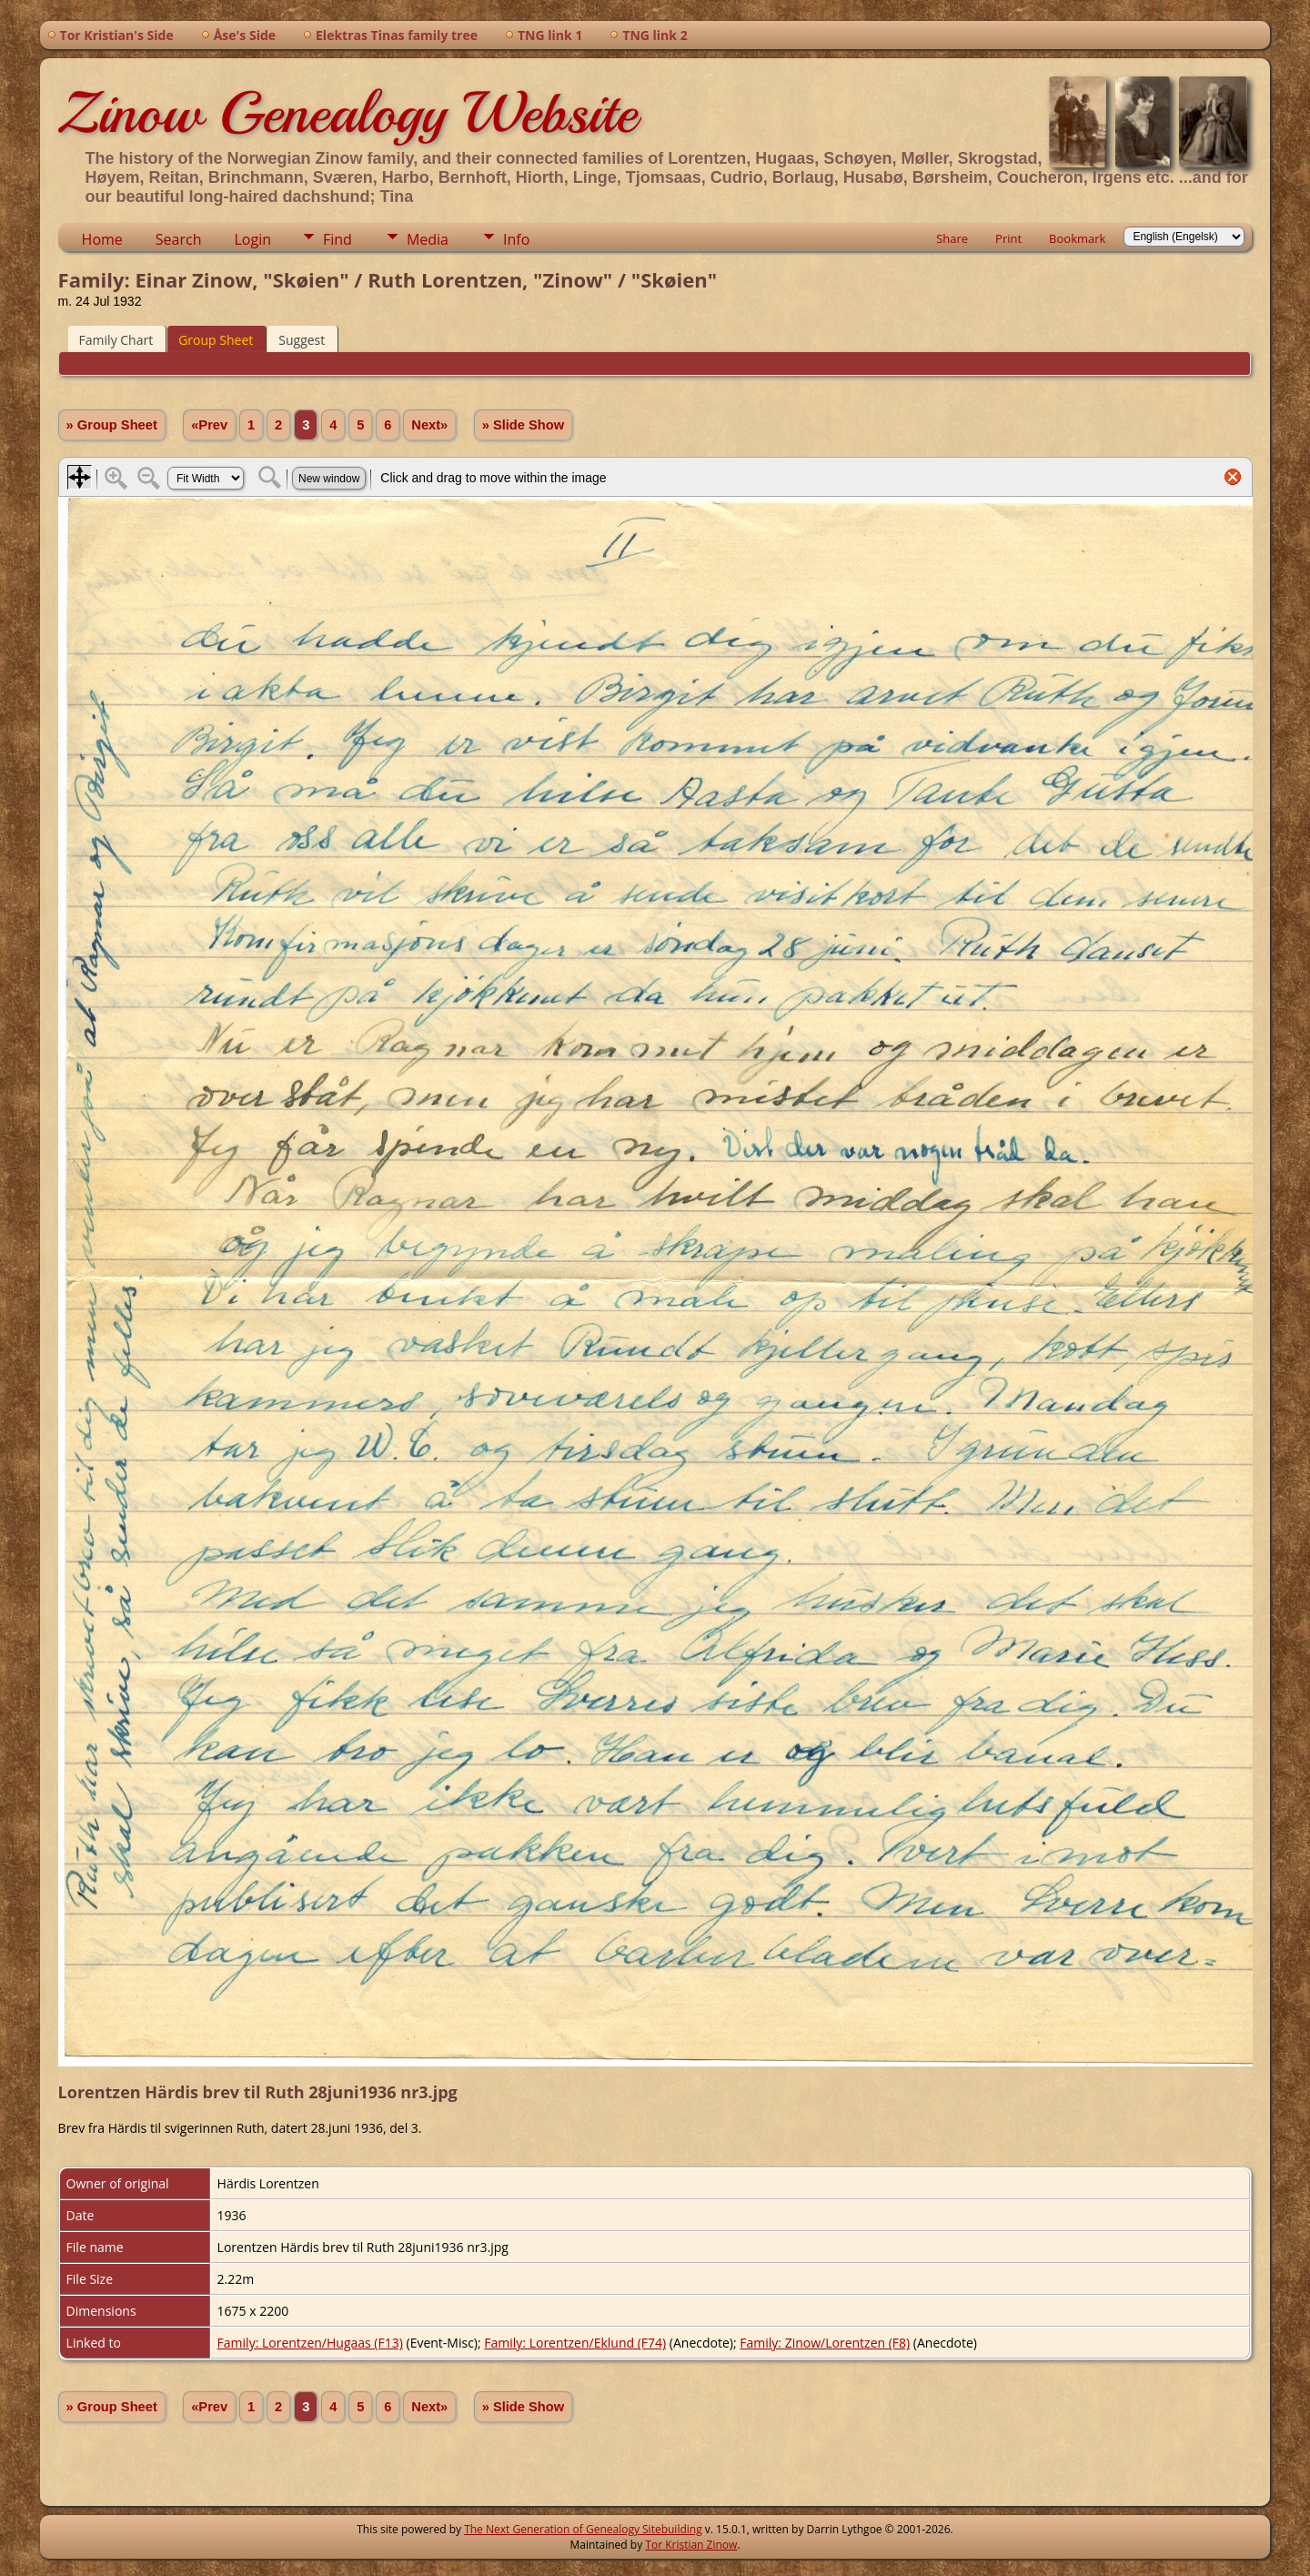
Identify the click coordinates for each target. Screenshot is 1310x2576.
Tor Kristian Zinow (691, 2544)
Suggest (301, 340)
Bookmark (1077, 238)
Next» (429, 425)
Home (102, 239)
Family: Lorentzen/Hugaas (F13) (310, 2342)
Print (1008, 238)
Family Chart (116, 340)
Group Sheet (215, 340)
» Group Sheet (111, 425)
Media (427, 239)
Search (179, 239)
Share (952, 238)
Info (516, 239)
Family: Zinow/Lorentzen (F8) (825, 2342)
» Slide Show (523, 425)
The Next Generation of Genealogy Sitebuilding (583, 2529)
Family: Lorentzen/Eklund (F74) (575, 2342)
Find (337, 239)
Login (252, 239)
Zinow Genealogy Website (347, 112)
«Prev (209, 425)
